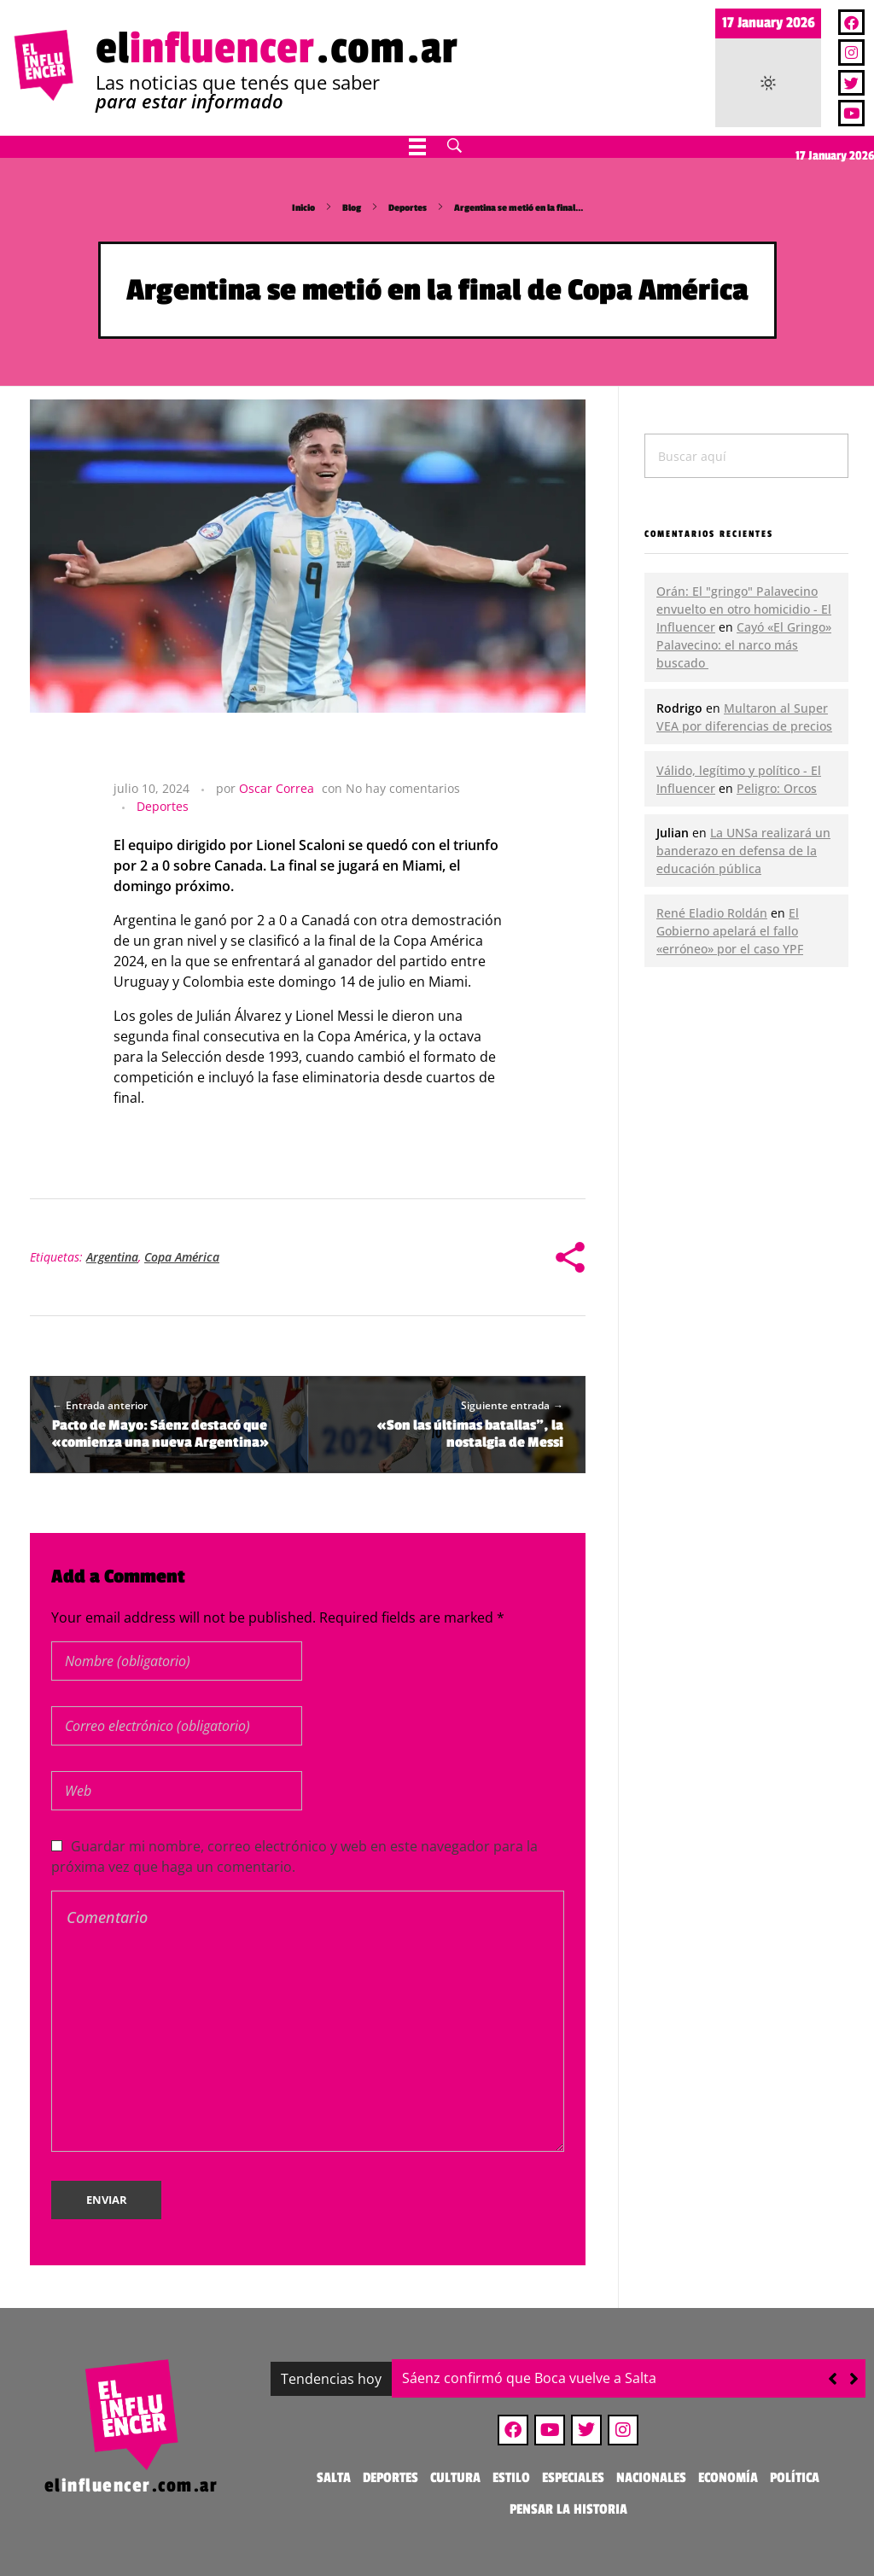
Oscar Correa (276, 788)
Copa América (181, 1257)
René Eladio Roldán (711, 913)
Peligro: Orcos (777, 788)
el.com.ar (277, 48)
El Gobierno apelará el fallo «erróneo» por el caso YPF (729, 931)
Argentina (112, 1257)
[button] (853, 2379)
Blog (351, 207)
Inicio (303, 207)
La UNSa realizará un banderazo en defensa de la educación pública (743, 851)
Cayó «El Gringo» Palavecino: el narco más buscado (743, 645)
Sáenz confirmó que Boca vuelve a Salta (529, 2378)
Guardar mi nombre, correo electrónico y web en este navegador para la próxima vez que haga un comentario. (294, 1856)
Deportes (407, 207)
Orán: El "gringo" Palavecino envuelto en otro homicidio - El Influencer (743, 609)
